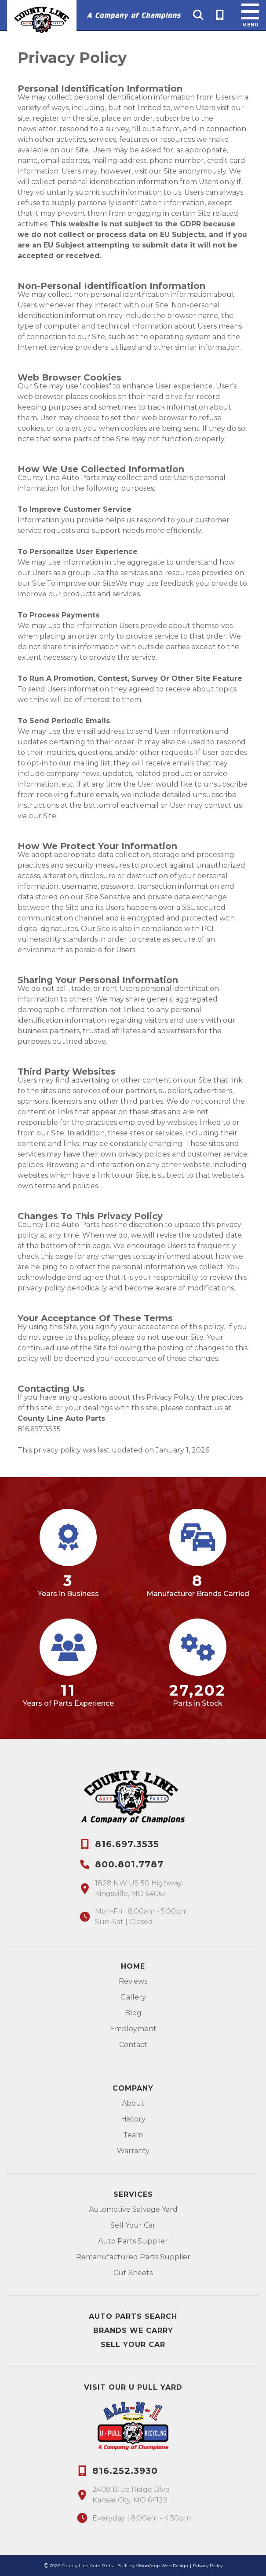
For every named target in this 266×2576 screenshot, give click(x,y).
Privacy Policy (207, 2566)
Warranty (133, 2151)
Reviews (133, 1981)
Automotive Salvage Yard (133, 2209)
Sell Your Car (133, 2225)
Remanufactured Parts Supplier (133, 2257)
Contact (133, 2044)
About (133, 2103)
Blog (133, 2013)
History (133, 2119)
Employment (133, 2029)
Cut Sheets (133, 2273)
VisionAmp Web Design (162, 2566)
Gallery (133, 1997)
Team (133, 2135)
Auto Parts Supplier (133, 2241)
